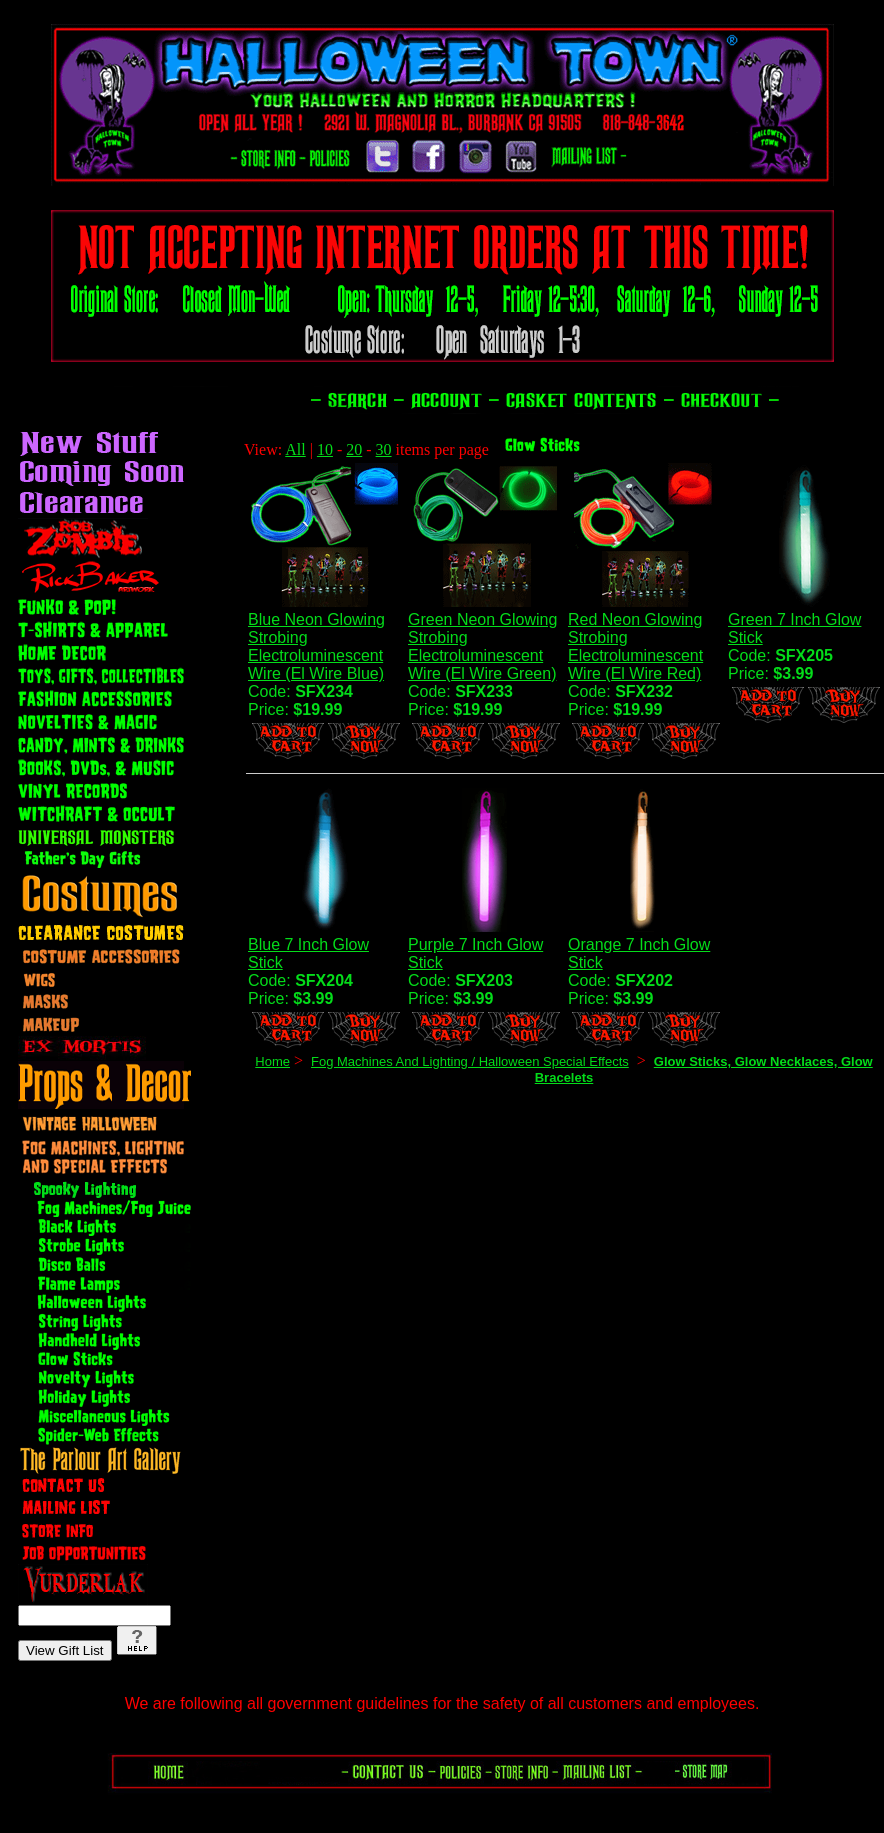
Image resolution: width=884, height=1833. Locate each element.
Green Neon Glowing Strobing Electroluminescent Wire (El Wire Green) (482, 646)
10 (325, 449)
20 (354, 449)
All (295, 449)
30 (384, 449)
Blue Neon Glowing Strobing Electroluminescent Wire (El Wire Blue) (316, 646)
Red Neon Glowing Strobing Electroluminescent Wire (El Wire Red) (635, 646)
